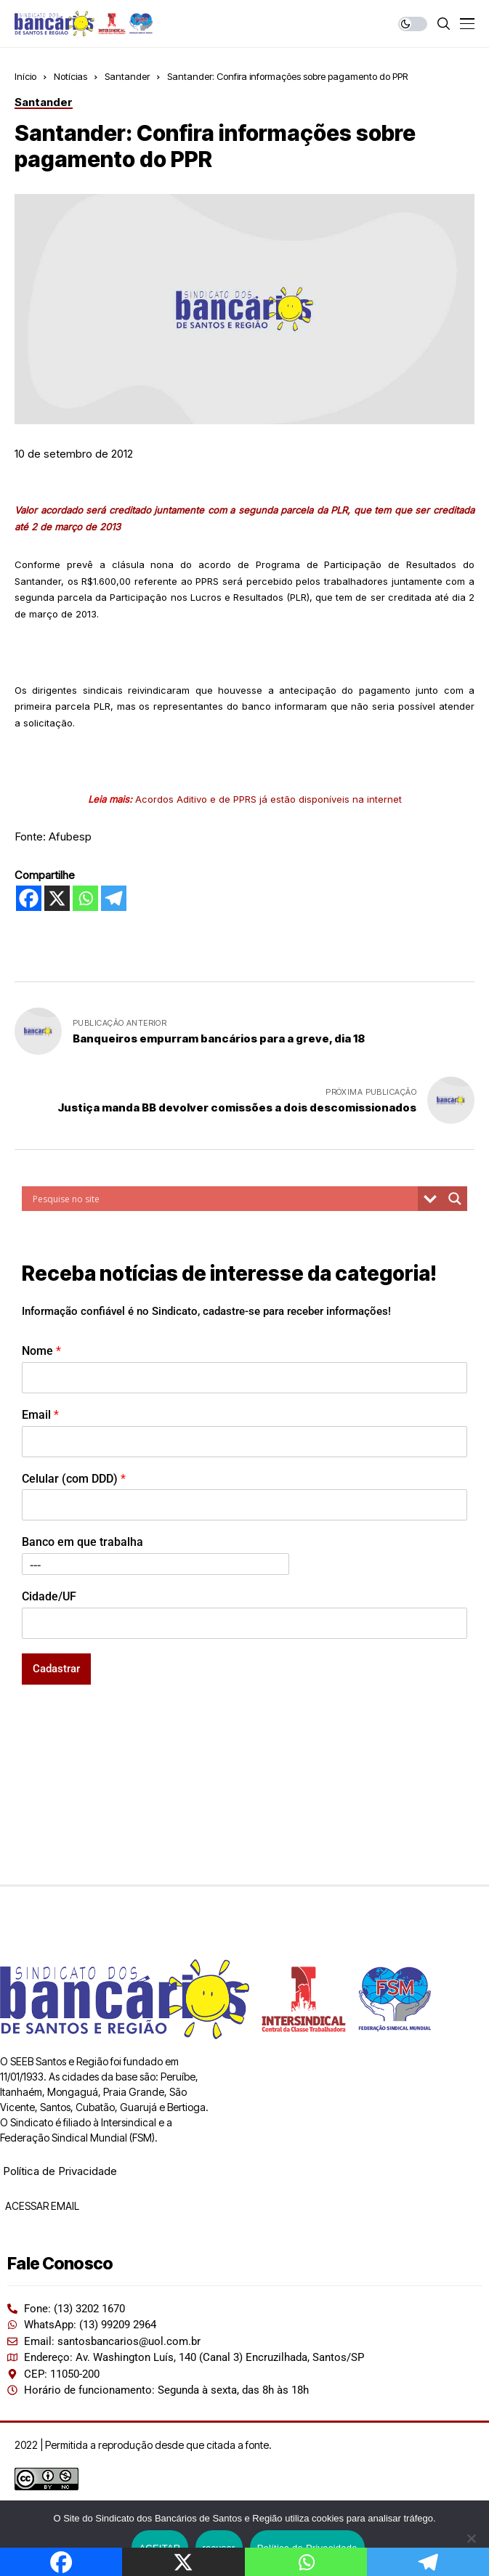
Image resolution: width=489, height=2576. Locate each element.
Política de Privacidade (60, 2171)
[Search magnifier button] (454, 1198)
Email (40, 1415)
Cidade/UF (49, 1596)
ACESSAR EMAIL (41, 2206)
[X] (57, 898)
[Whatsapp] (85, 898)
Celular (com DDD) (74, 1479)
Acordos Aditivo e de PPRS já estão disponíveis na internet (268, 799)
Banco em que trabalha (82, 1542)
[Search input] (223, 1198)
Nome (41, 1351)
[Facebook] (28, 898)
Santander (127, 76)
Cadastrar (56, 1668)
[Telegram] (113, 898)
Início (25, 76)
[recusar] (471, 2538)
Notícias (70, 76)
